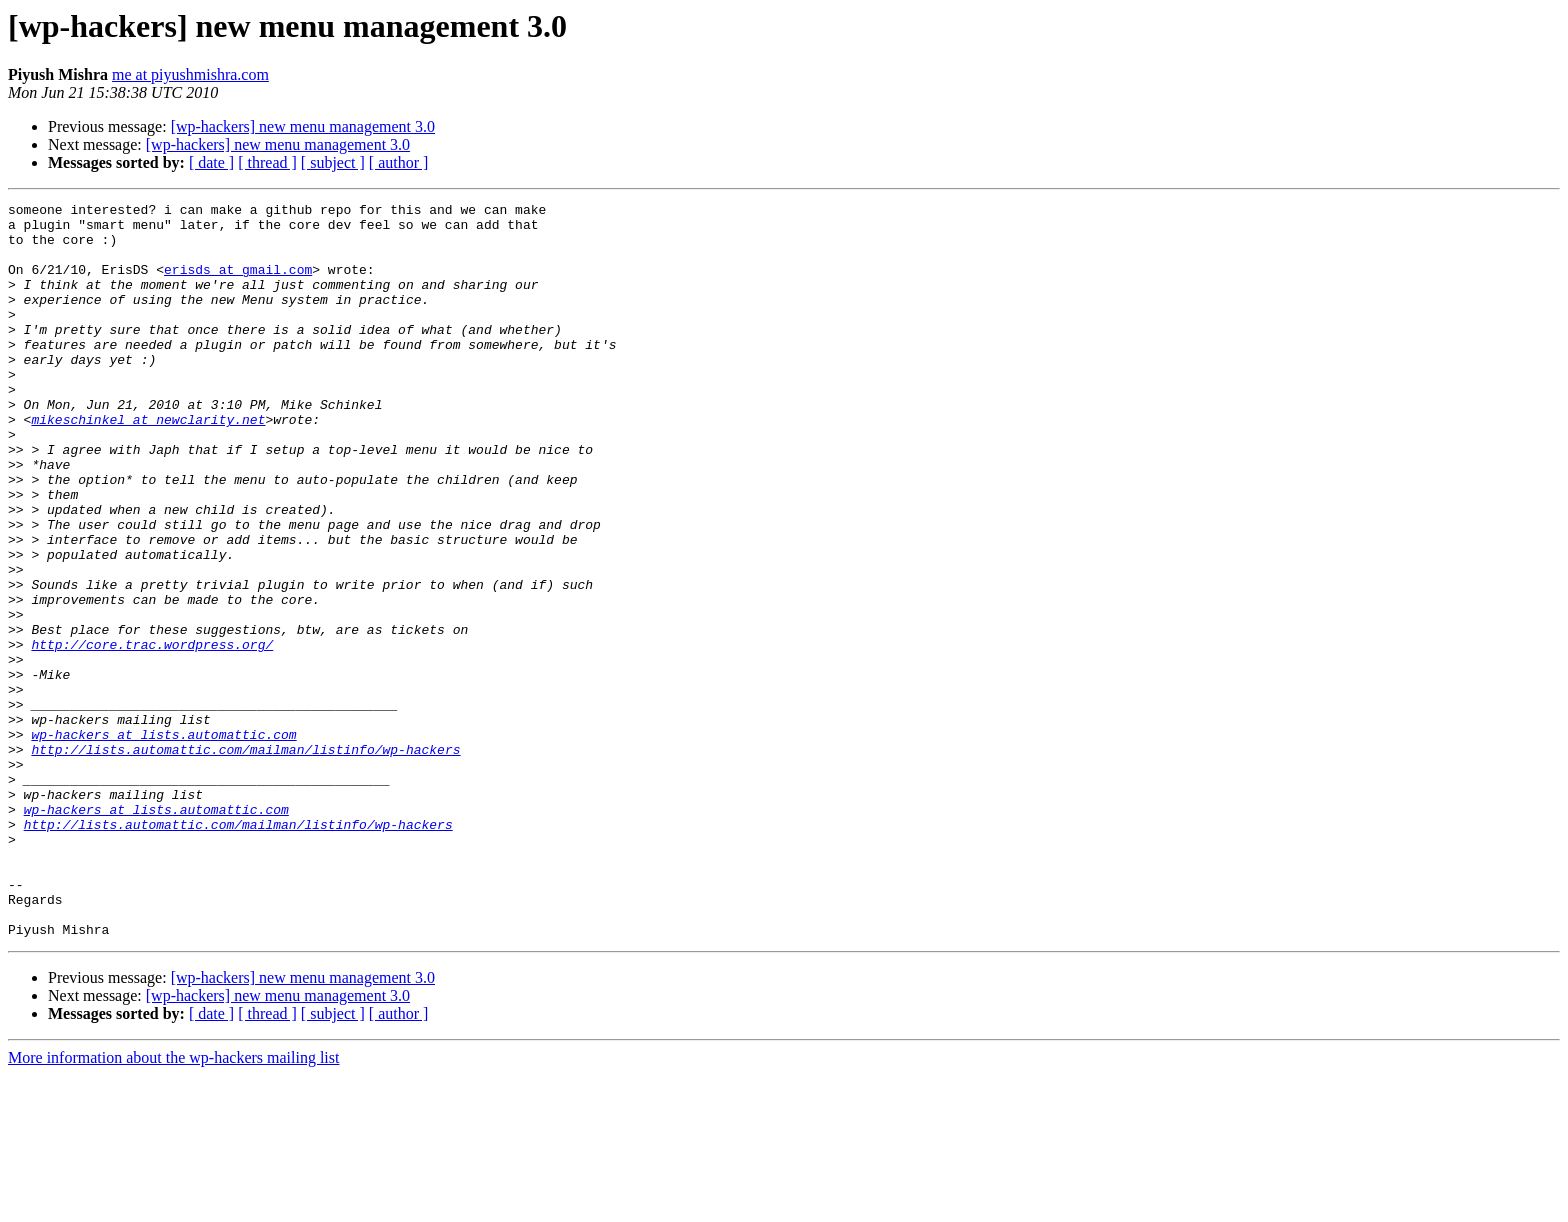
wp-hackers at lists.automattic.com (163, 842)
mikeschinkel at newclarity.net (148, 464)
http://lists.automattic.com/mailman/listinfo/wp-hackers (245, 860)
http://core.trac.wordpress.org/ (152, 734)
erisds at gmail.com (238, 284)
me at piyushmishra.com (190, 74)
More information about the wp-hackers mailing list (173, 1204)
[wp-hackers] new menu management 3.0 (303, 126)
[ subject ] (333, 162)
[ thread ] (267, 162)
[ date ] (211, 162)
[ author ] (399, 162)
